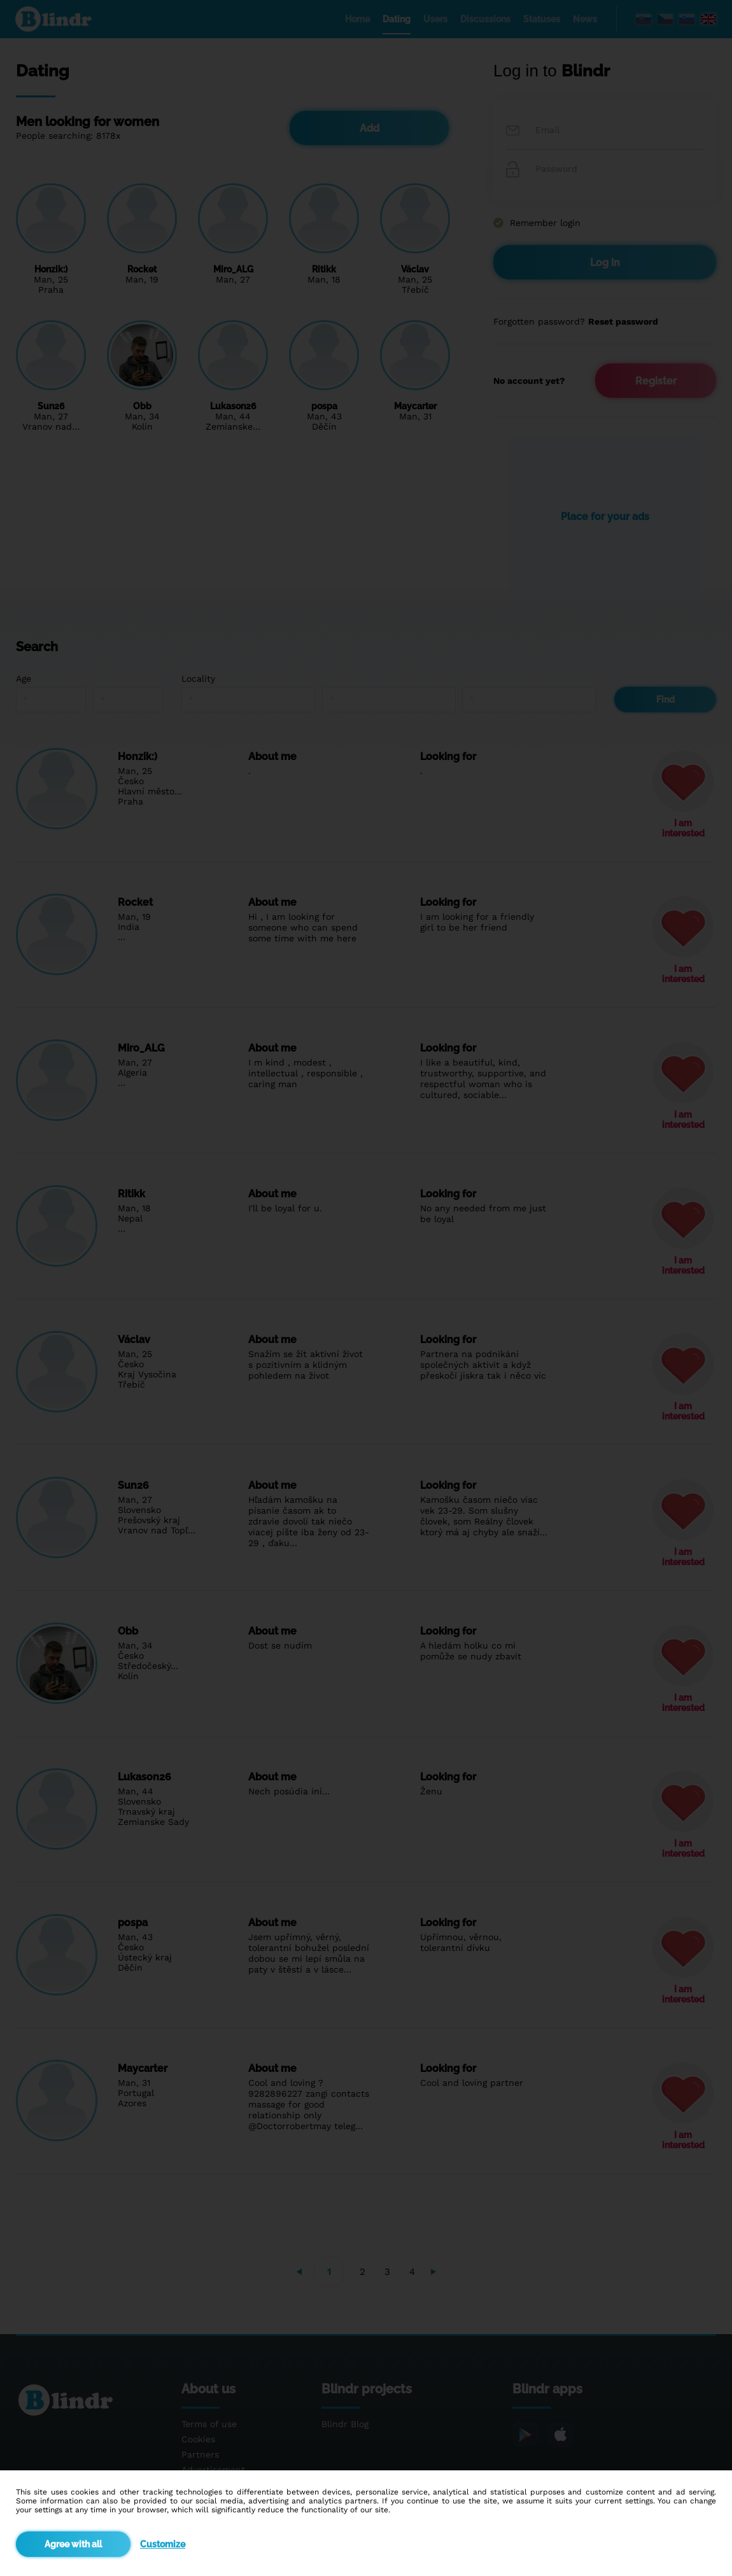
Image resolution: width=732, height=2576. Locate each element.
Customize (162, 2544)
